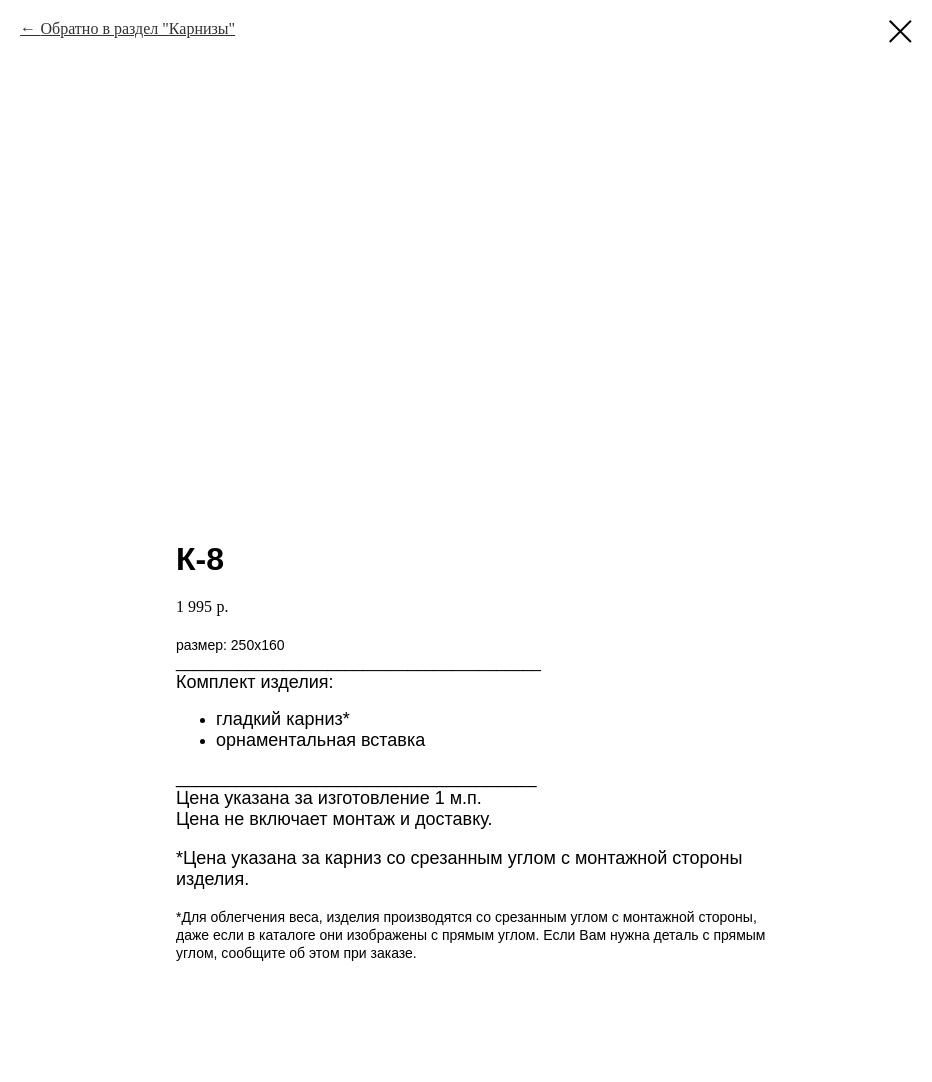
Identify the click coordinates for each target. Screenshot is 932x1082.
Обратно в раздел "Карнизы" (137, 28)
